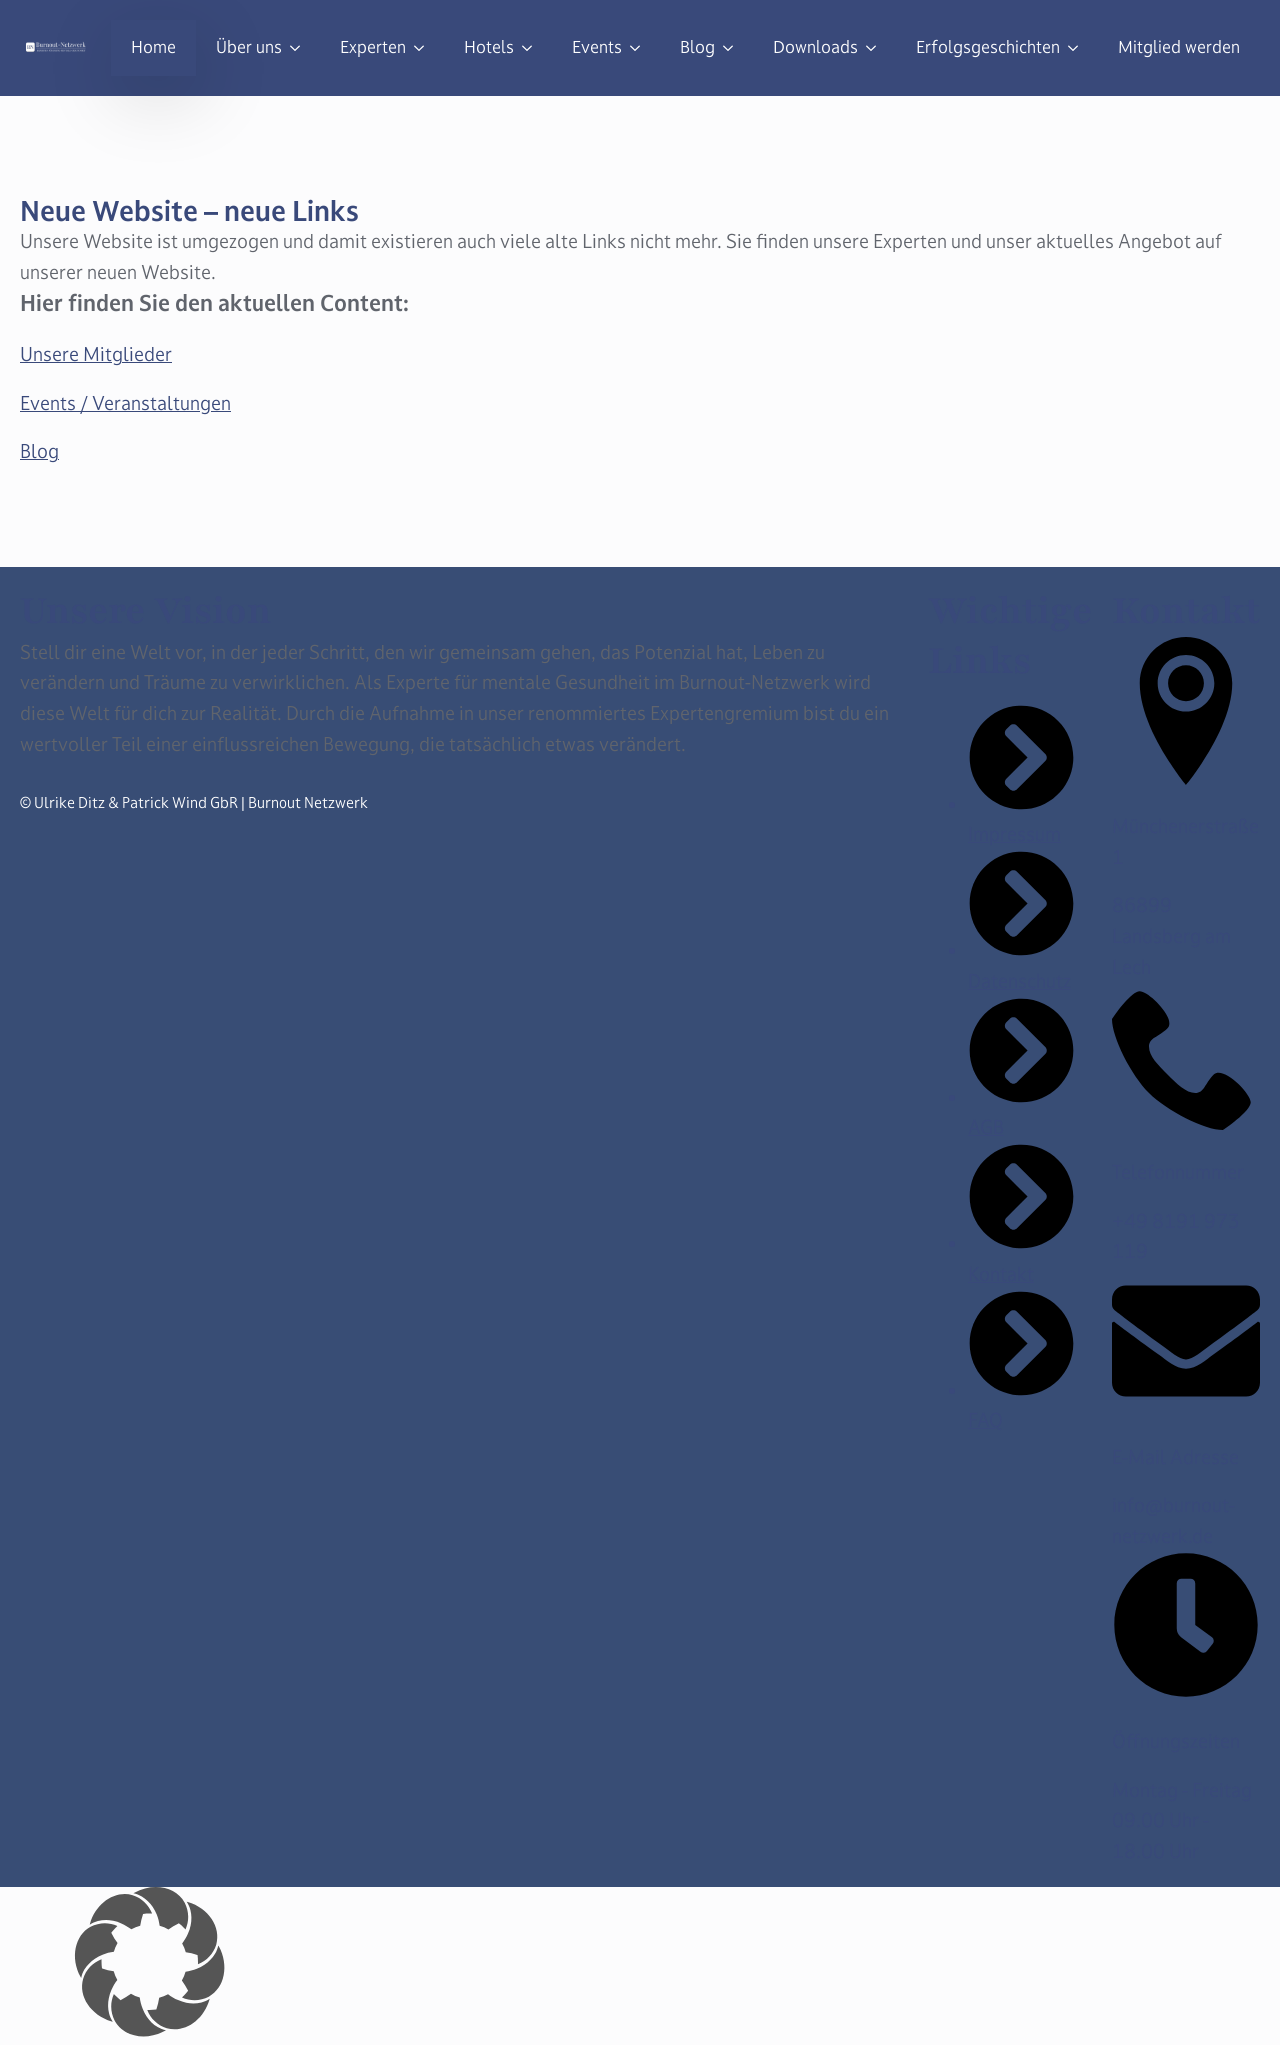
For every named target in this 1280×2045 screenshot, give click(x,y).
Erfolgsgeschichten (988, 47)
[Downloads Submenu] (877, 48)
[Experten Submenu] (425, 48)
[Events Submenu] (641, 48)
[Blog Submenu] (734, 48)
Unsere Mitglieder (96, 354)
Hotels (489, 47)
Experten (373, 47)
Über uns (249, 47)
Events (597, 47)
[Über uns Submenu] (301, 48)
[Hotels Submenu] (533, 48)
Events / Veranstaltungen (125, 403)
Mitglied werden (1179, 47)
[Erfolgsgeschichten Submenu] (1079, 48)
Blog (697, 47)
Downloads (815, 47)
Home (153, 47)
